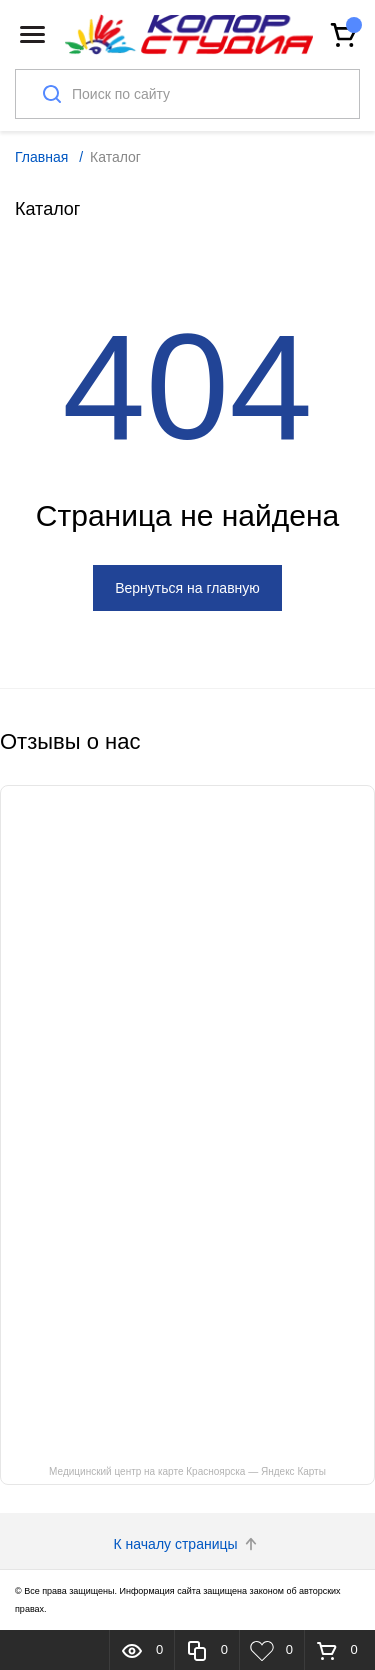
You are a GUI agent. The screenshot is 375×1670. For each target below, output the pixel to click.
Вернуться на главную (187, 588)
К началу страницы (188, 1544)
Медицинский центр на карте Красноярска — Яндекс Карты (187, 1471)
